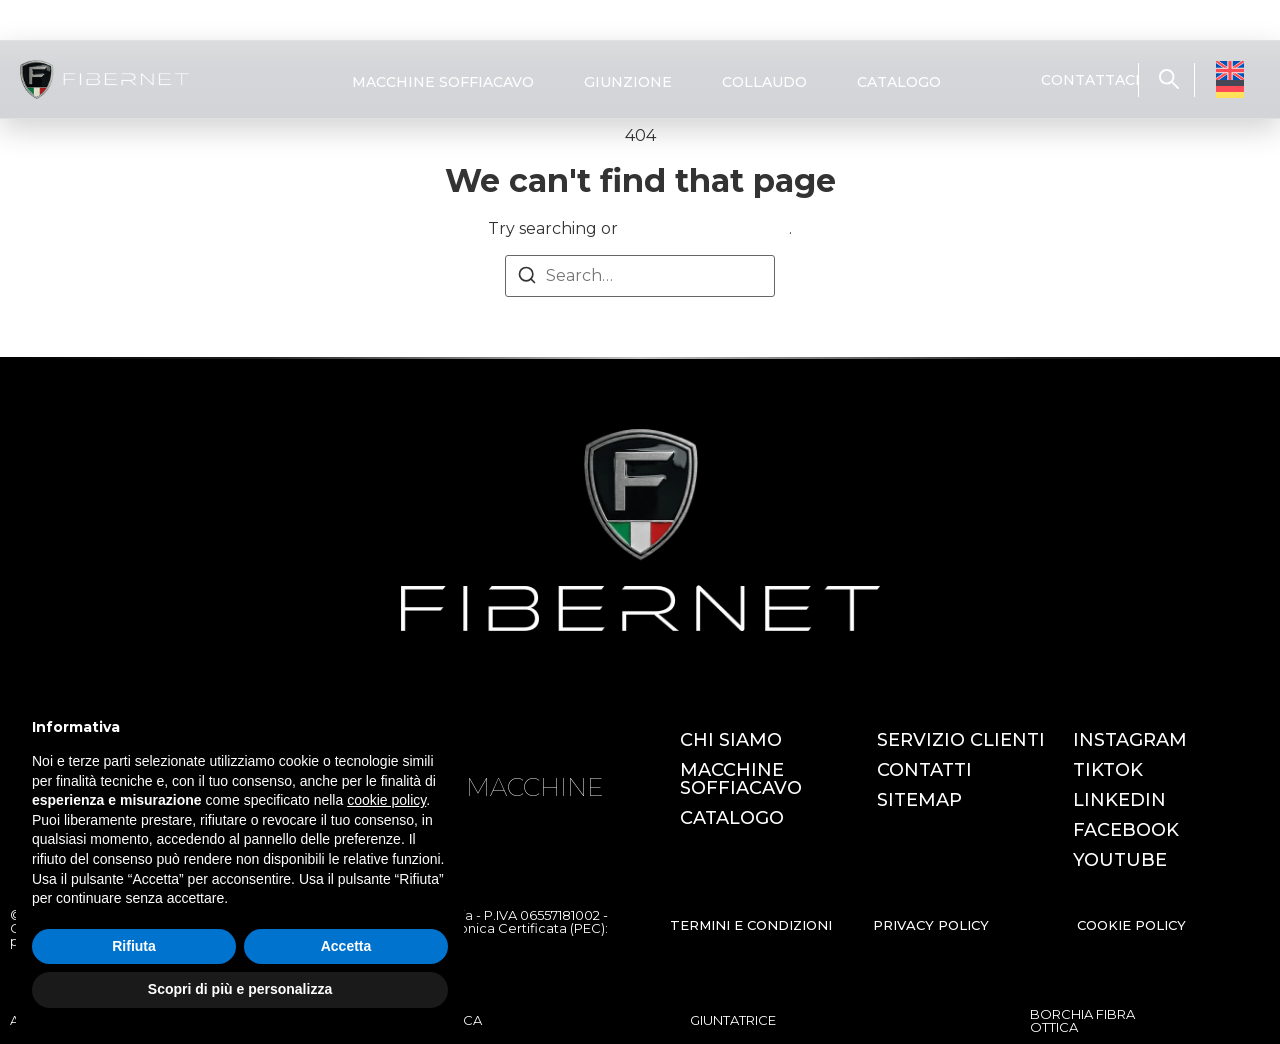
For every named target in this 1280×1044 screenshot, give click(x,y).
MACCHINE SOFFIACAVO (443, 82)
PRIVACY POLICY (931, 925)
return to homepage (705, 228)
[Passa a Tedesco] (1230, 89)
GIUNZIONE (628, 82)
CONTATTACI (1090, 80)
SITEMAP (919, 800)
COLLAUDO (764, 82)
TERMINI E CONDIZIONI (751, 925)
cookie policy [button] (386, 800)
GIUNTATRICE (733, 1020)
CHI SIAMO (731, 740)
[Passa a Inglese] (1230, 70)
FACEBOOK (1126, 830)
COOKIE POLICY (1131, 925)
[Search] (527, 278)
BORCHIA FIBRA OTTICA (1082, 1020)
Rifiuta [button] (134, 946)
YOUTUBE (1120, 860)
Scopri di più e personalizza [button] (240, 989)
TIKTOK (1108, 770)
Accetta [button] (346, 946)
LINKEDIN (1119, 800)
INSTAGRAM (1130, 740)
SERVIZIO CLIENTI (961, 740)
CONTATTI (924, 770)
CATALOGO (899, 82)
